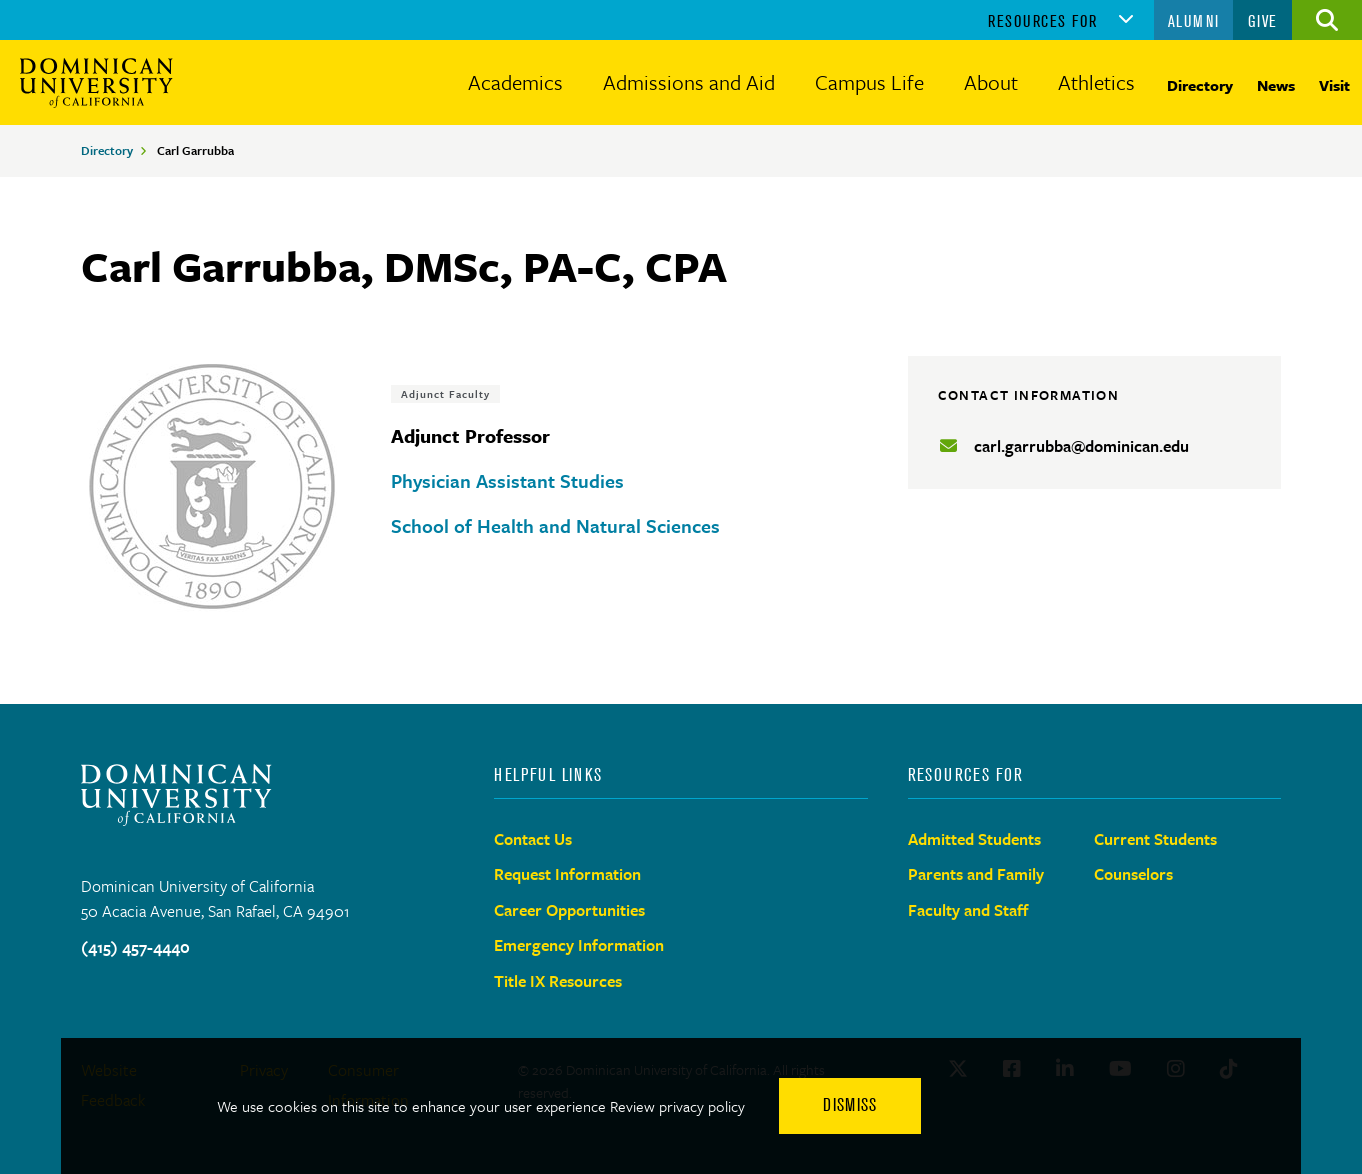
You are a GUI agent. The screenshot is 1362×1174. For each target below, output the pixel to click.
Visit (1334, 85)
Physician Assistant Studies (507, 480)
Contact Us (533, 839)
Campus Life (869, 82)
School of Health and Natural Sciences (555, 525)
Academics (515, 82)
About (991, 82)
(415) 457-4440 (135, 947)
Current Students (1155, 839)
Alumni (1194, 21)
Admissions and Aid (689, 82)
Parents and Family (976, 874)
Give (1263, 21)
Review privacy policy (677, 1106)
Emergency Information (579, 945)
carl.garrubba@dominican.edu (1081, 446)
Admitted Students (974, 839)
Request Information (567, 874)
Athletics (1096, 82)
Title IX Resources (558, 981)
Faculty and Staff (968, 910)
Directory (1200, 85)
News (1276, 85)
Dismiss (850, 1105)
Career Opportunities (569, 910)
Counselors (1133, 874)
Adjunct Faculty (445, 394)
